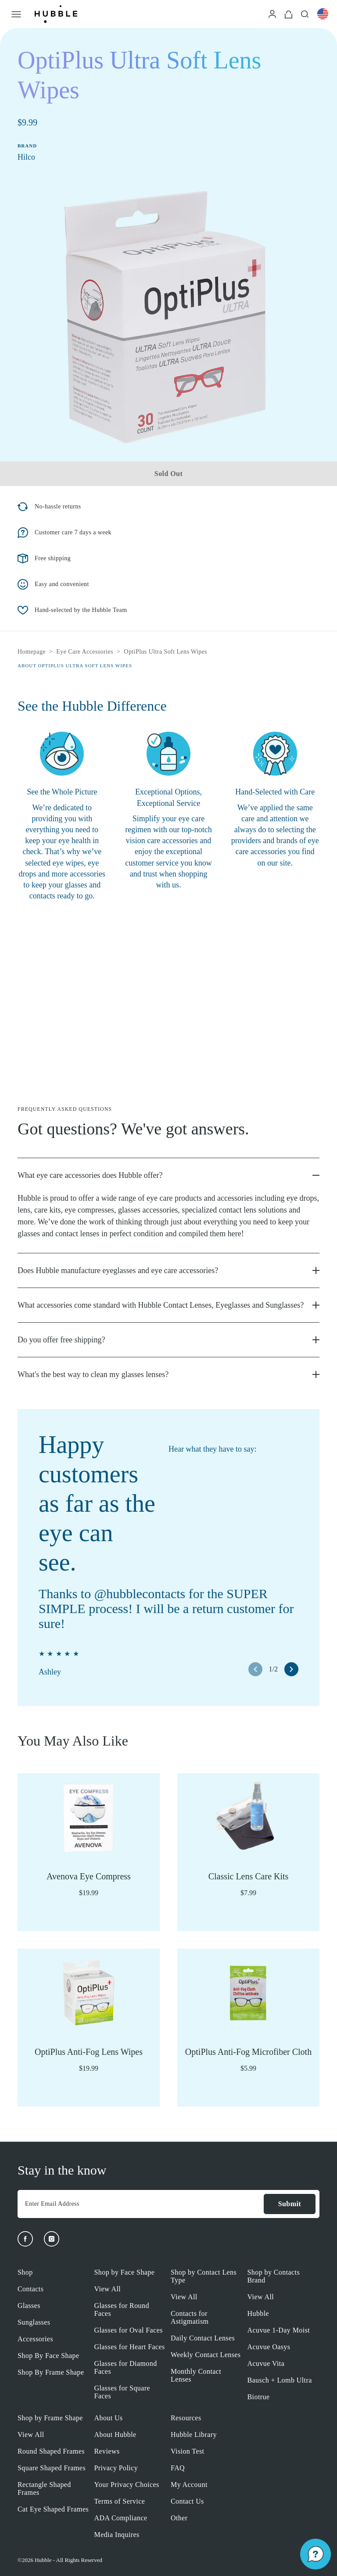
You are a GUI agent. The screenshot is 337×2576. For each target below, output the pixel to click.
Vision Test (187, 2451)
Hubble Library (194, 2434)
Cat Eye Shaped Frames (53, 2509)
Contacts (30, 2289)
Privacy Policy (116, 2468)
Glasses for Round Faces (121, 2309)
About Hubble (115, 2434)
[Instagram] (51, 2239)
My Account (189, 2484)
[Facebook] (25, 2239)
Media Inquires (117, 2534)
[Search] (304, 13)
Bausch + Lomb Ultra (279, 2380)
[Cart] (288, 13)
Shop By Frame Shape (51, 2372)
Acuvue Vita (266, 2363)
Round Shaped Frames (51, 2451)
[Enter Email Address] (140, 2204)
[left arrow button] (255, 1669)
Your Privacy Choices (126, 2484)
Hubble (258, 2313)
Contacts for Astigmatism (189, 2317)
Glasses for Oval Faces (128, 2330)
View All (107, 2289)
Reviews (107, 2451)
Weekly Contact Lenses (205, 2354)
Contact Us (187, 2501)
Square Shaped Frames (52, 2468)
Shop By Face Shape (48, 2355)
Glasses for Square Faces (122, 2392)
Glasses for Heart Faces (129, 2347)
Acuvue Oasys (268, 2347)
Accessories (35, 2339)
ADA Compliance (120, 2518)
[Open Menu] (16, 14)
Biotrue (258, 2397)
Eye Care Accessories (84, 651)
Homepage (32, 651)
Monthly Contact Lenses (196, 2375)
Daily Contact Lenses (203, 2338)
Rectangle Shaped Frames (44, 2488)
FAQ (178, 2468)
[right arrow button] (291, 1669)
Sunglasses (34, 2322)
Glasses (29, 2305)
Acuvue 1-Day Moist (278, 2330)
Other (179, 2518)
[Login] (272, 13)
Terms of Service (119, 2501)
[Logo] (56, 14)
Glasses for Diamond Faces (125, 2367)
